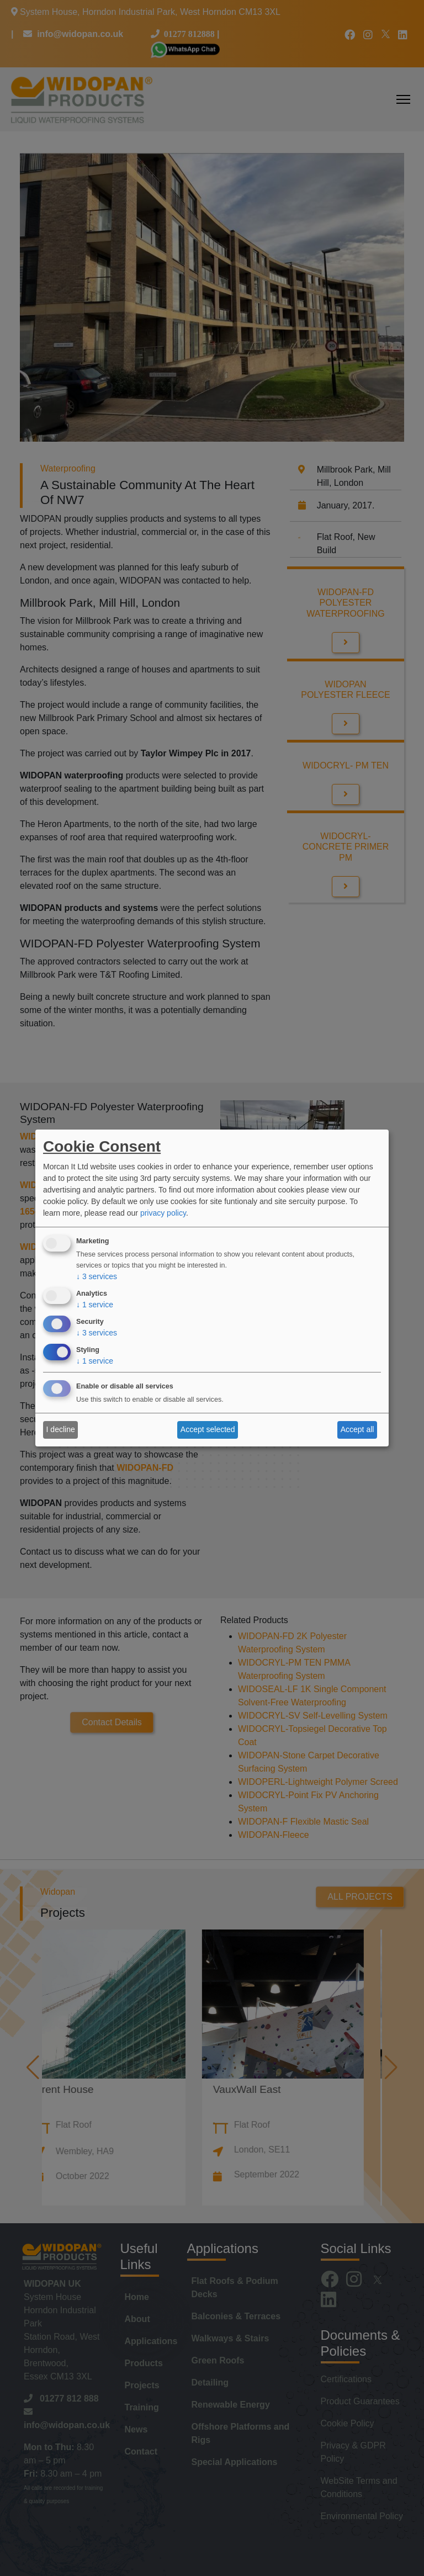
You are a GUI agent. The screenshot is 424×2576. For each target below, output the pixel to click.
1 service (94, 1304)
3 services (96, 1277)
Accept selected (208, 1429)
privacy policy (163, 1213)
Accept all (357, 1429)
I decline (60, 1429)
